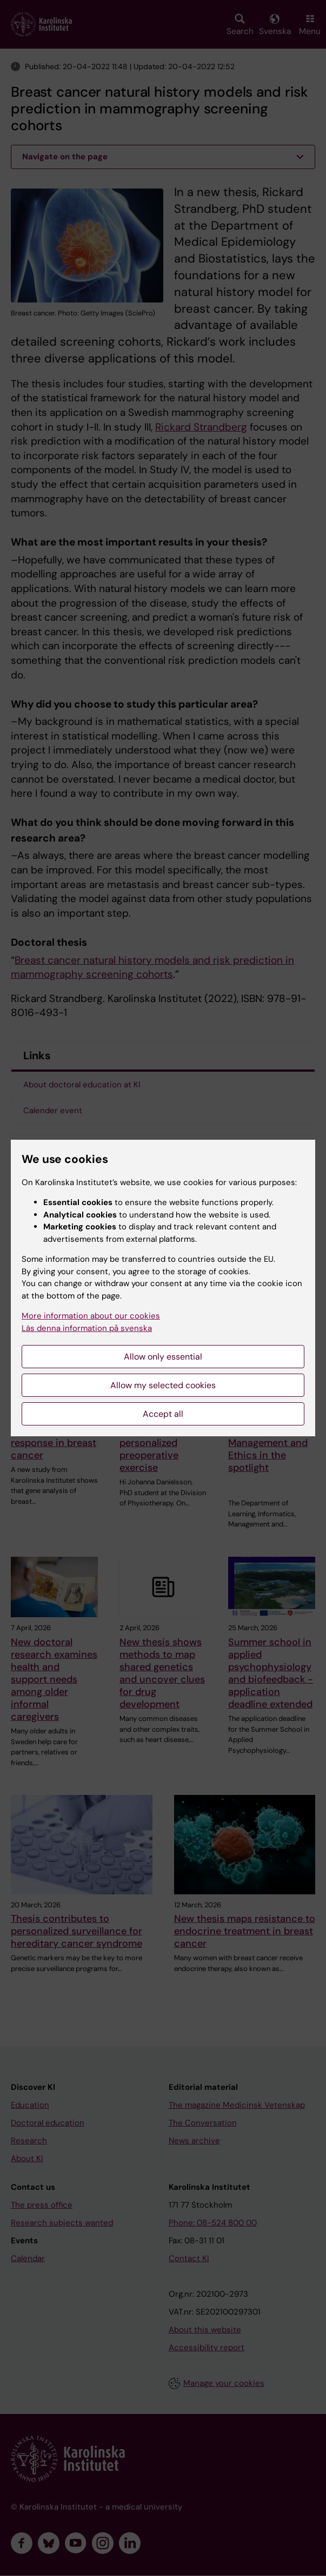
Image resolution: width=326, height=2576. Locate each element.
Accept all (163, 1414)
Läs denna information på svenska (87, 1328)
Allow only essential (163, 1356)
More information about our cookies (91, 1315)
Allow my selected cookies (163, 1385)
